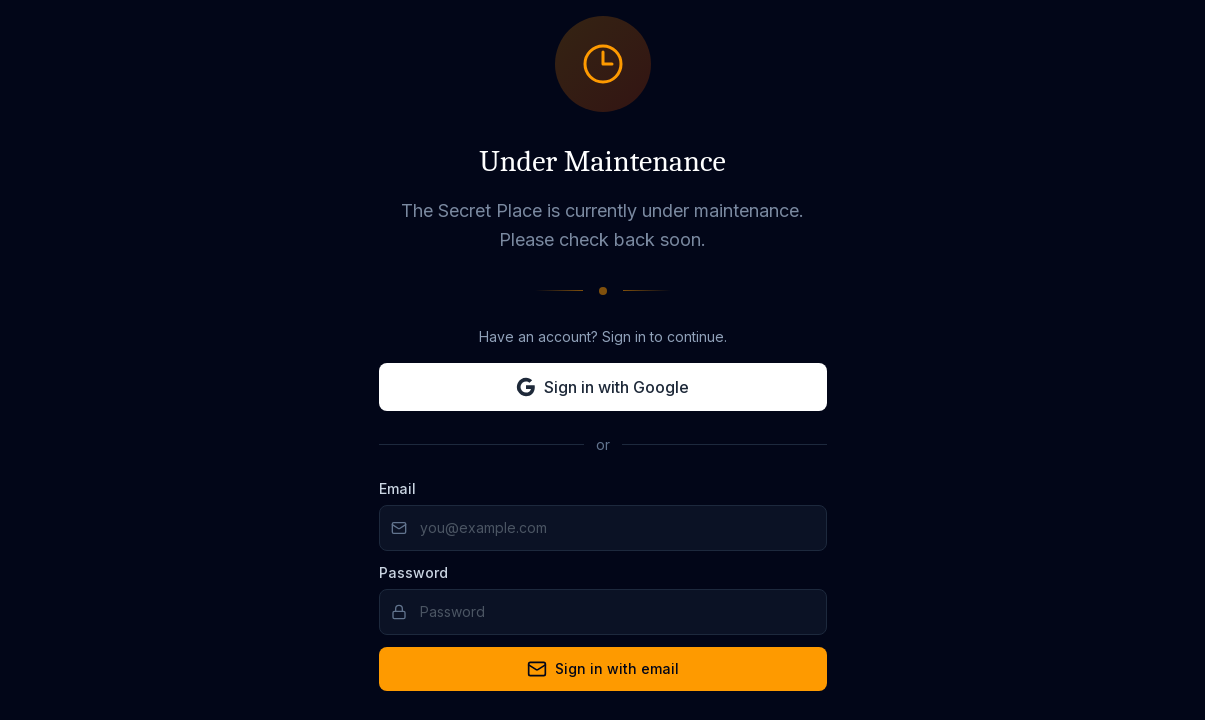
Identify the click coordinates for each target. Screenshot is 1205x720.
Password (413, 572)
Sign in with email (603, 669)
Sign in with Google (602, 387)
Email (397, 488)
